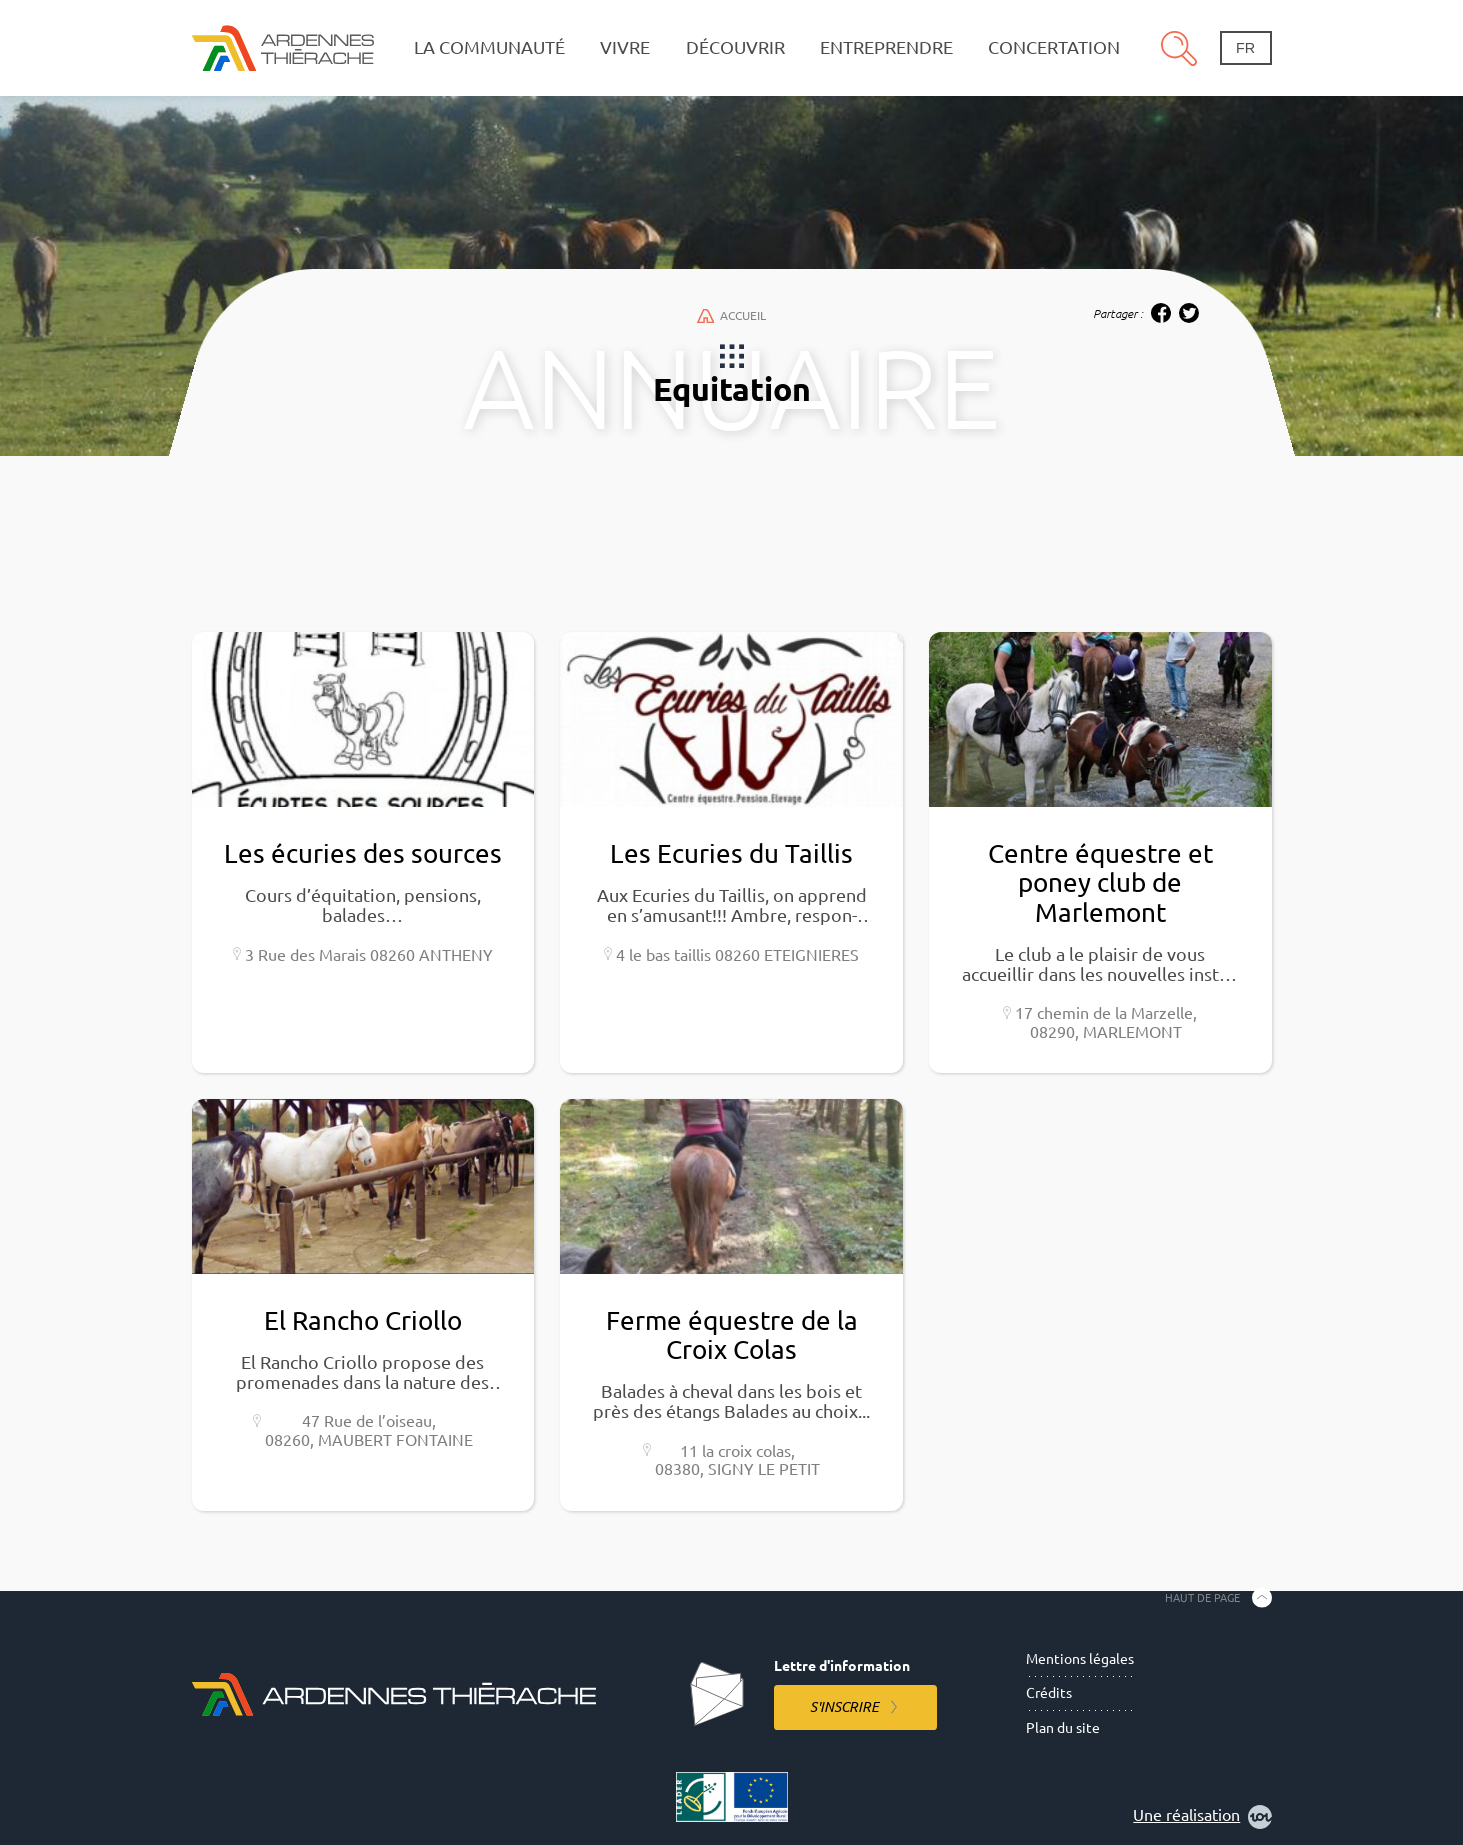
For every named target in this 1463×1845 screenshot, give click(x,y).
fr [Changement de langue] (1245, 48)
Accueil (731, 316)
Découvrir (735, 47)
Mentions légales (1080, 1659)
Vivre (625, 47)
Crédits (1049, 1693)
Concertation (1054, 47)
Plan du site (1063, 1728)
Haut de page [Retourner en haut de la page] (1202, 1597)
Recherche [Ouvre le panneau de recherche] (1179, 48)
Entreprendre (886, 47)
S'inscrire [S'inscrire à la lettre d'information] (844, 1707)
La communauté (489, 47)
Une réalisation (1202, 1817)
